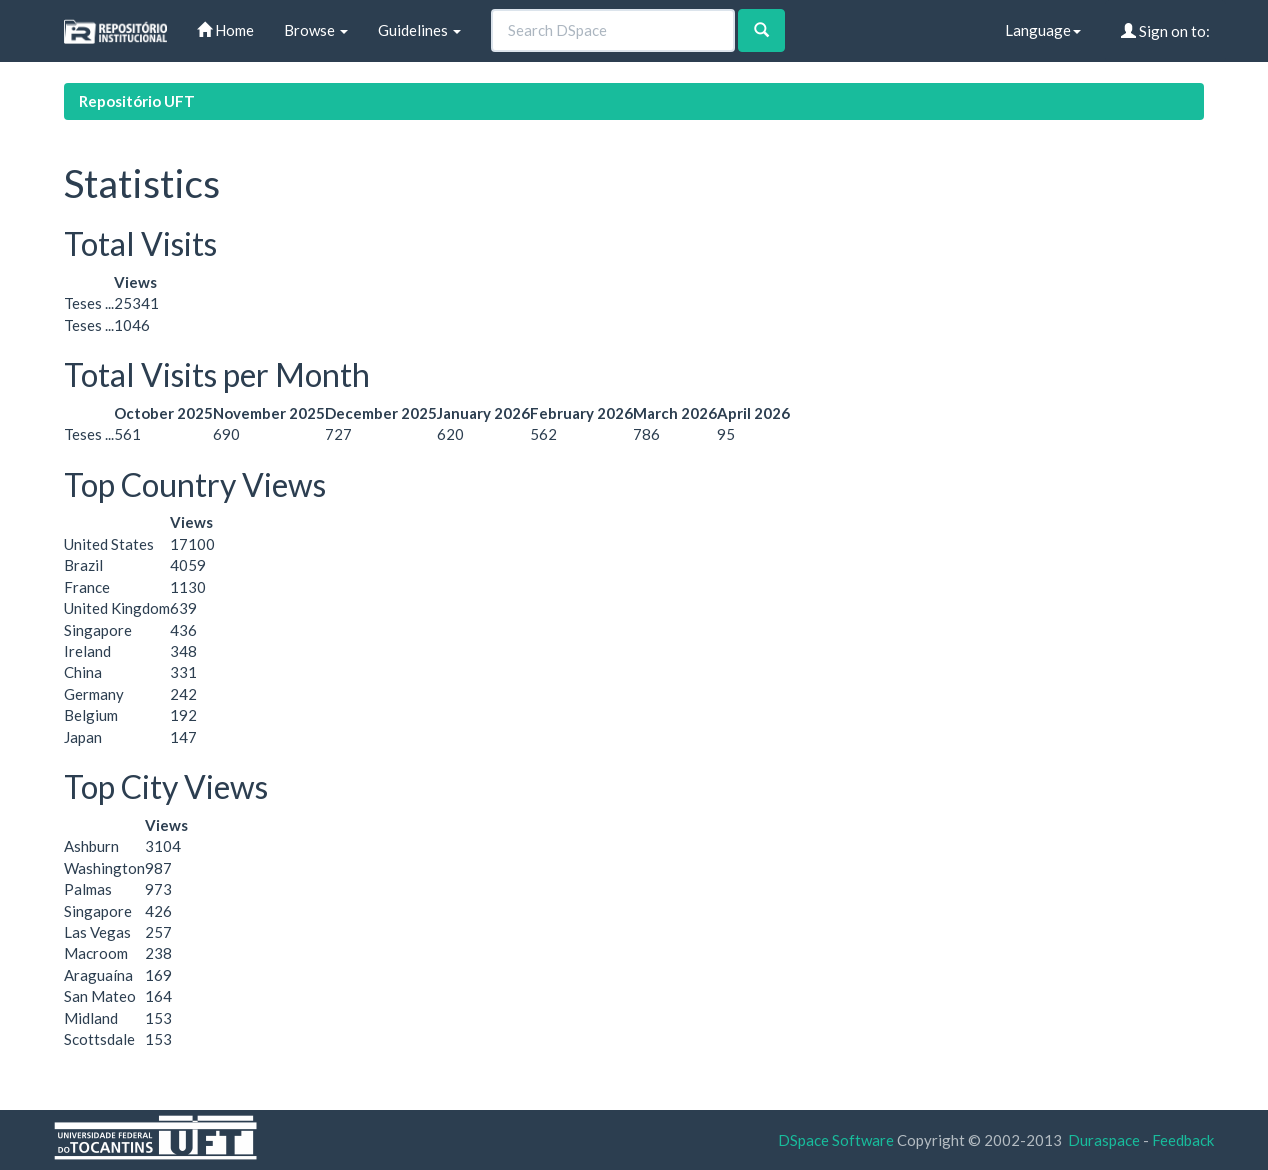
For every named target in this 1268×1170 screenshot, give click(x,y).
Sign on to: (1165, 31)
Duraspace (1104, 1140)
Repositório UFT (137, 101)
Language (1043, 30)
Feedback (1183, 1140)
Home (225, 30)
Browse (316, 30)
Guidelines (419, 30)
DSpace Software (836, 1140)
